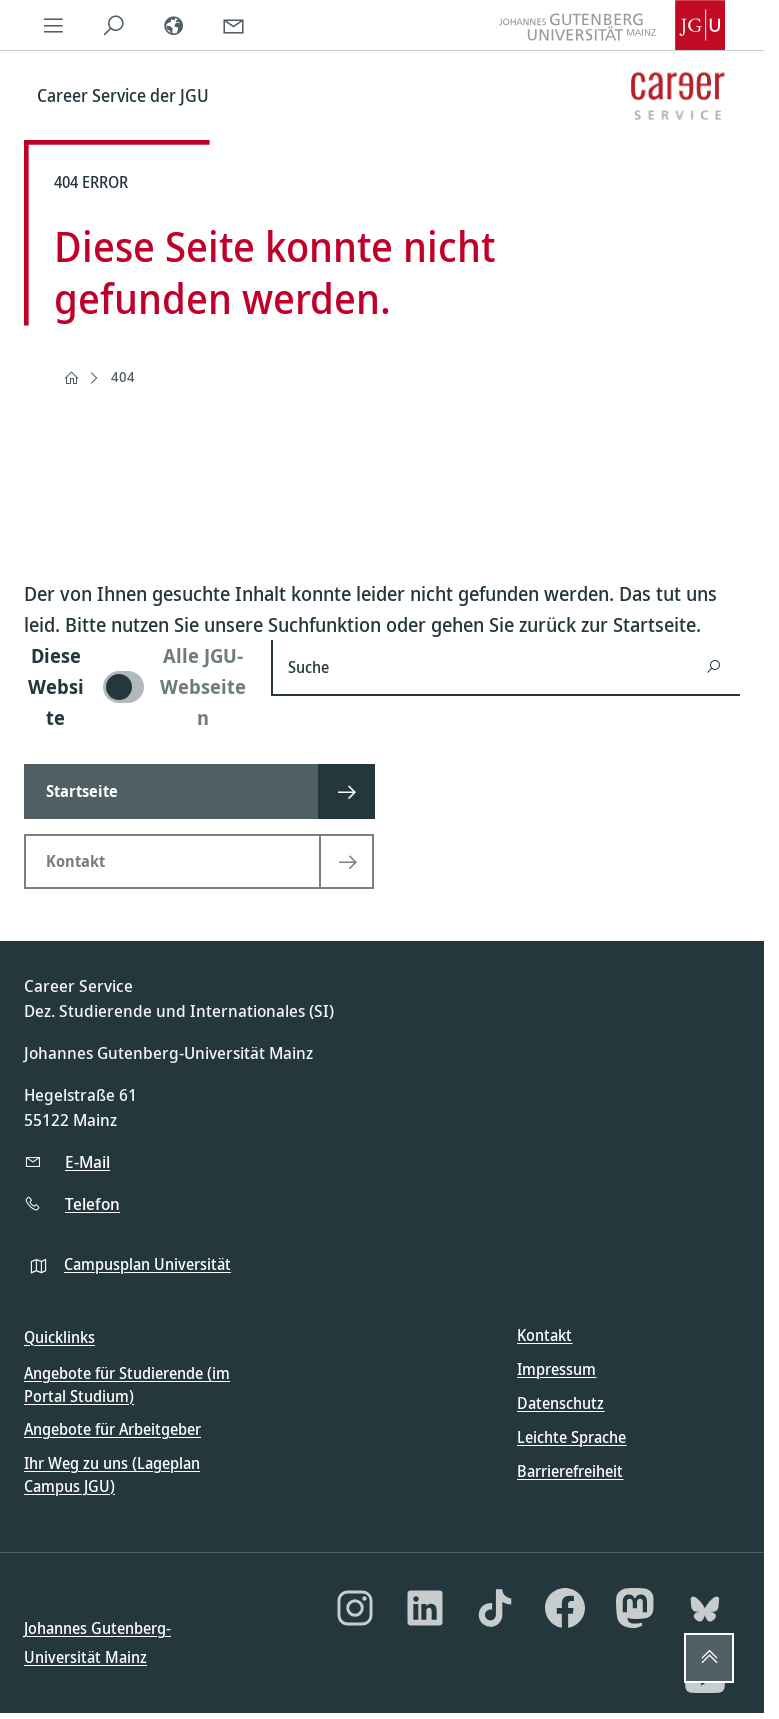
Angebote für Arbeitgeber (112, 1429)
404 (123, 376)
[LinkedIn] (425, 1608)
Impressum (556, 1369)
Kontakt (544, 1335)
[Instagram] (355, 1608)
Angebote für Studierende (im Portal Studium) (127, 1384)
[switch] (135, 686)
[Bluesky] (705, 1608)
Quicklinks (59, 1337)
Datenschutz (560, 1403)
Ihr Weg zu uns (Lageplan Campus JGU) (112, 1474)
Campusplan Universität (147, 1264)
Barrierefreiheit (570, 1471)
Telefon (92, 1203)
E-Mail (87, 1161)
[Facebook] (565, 1608)
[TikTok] (495, 1608)
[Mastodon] (635, 1608)
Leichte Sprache (571, 1437)
